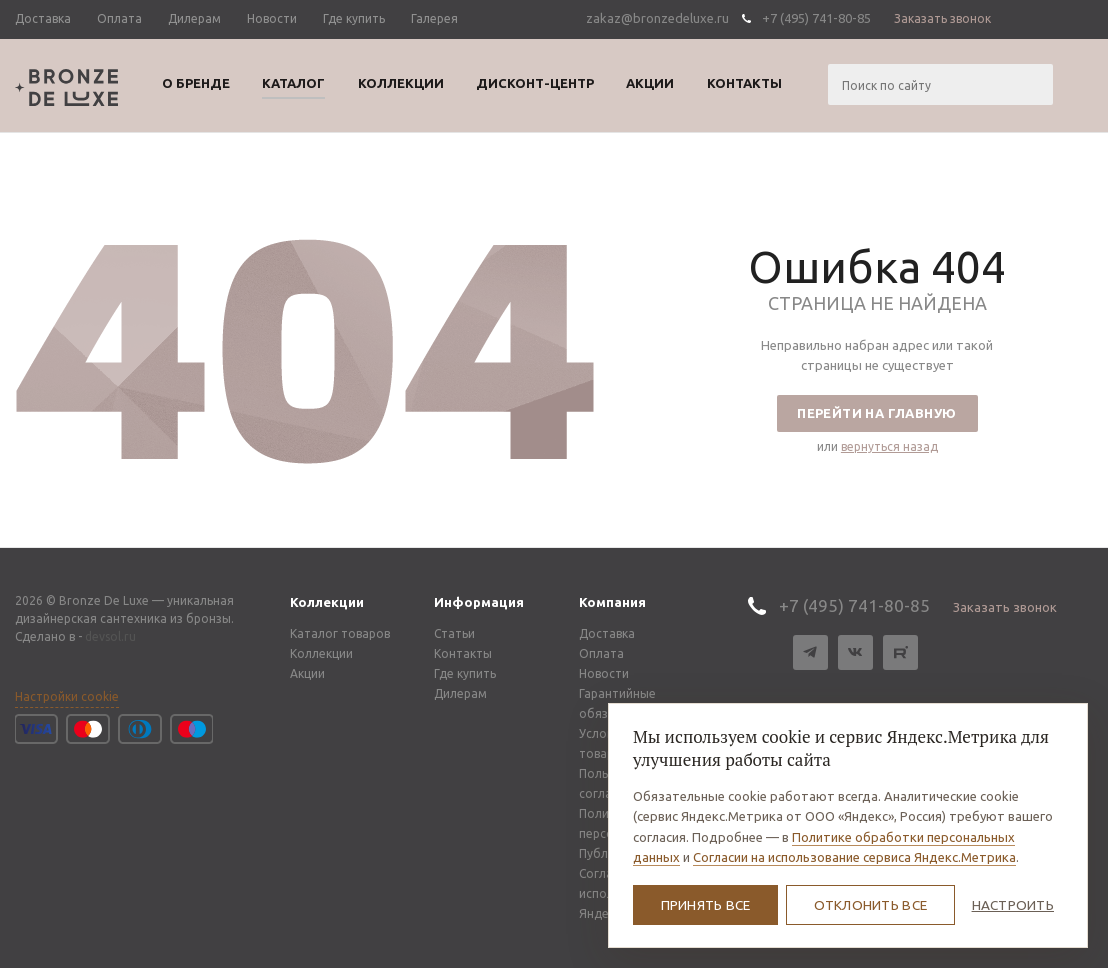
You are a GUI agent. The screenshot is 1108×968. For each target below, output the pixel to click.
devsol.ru (110, 636)
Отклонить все (871, 905)
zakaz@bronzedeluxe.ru (657, 18)
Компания (612, 602)
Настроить (1013, 905)
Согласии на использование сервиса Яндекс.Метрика (854, 857)
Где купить (465, 673)
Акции (307, 673)
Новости (604, 673)
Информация (479, 602)
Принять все (706, 905)
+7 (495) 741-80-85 (816, 18)
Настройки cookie (67, 696)
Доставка (607, 633)
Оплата (601, 653)
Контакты (463, 653)
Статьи (454, 633)
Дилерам (460, 693)
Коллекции (327, 602)
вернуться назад (889, 446)
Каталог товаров (340, 633)
